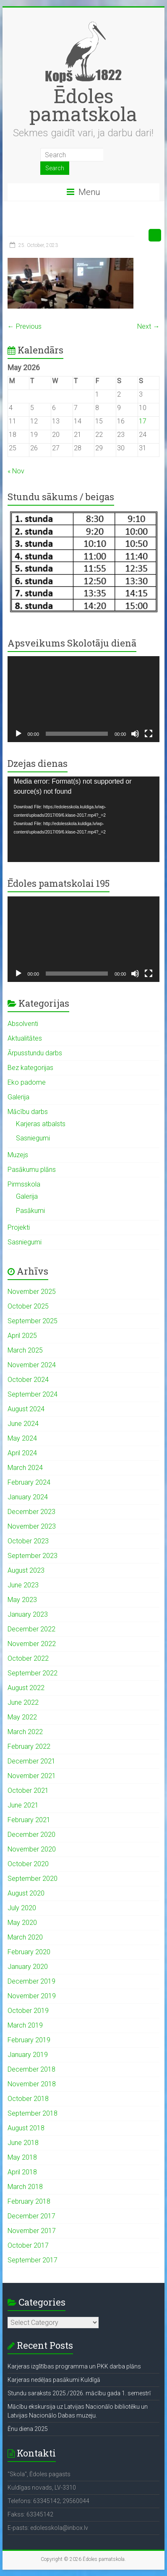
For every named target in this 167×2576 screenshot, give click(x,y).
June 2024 (23, 1424)
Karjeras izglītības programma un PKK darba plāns (74, 2366)
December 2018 (31, 2069)
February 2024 (29, 1482)
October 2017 (28, 2245)
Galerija (18, 1097)
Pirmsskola (24, 1184)
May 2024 (22, 1438)
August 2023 (26, 1570)
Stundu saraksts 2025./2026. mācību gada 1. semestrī (79, 2393)
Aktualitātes (25, 1038)
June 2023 (23, 1585)
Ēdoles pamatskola (83, 104)
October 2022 (28, 1658)
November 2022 (32, 1644)
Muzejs (18, 1155)
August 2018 (26, 2128)
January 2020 (28, 1967)
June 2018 (23, 2143)
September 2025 (32, 1321)
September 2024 (32, 1394)
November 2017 (32, 2231)
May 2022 (22, 1717)
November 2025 (32, 1292)
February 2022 (29, 1746)
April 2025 (22, 1336)
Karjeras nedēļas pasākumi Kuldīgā (54, 2379)
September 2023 (32, 1556)
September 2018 (32, 2113)
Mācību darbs (28, 1112)
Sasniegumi (33, 1138)
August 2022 (26, 1688)
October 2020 (28, 1864)
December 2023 (31, 1512)
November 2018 (32, 2084)
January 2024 (28, 1497)
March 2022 (25, 1732)
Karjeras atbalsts (40, 1124)
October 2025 (28, 1306)
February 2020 (29, 1952)
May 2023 (22, 1600)
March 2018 (25, 2187)
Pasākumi (30, 1211)
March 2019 (25, 2025)
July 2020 (22, 1908)
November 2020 (32, 1849)
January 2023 (28, 1614)
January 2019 (28, 2055)
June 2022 (23, 1702)
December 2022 (31, 1629)
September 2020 (32, 1879)
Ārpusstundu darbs (35, 1053)
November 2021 (32, 1776)
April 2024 (22, 1453)
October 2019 (28, 2011)
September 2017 (32, 2260)
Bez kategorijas (30, 1068)
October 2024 (28, 1380)
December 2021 (31, 1761)
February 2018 (29, 2201)
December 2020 (31, 1835)
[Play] (18, 734)
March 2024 (25, 1468)
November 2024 (32, 1365)
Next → (148, 326)
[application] (84, 699)
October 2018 (28, 2099)
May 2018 (22, 2157)
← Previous (25, 326)
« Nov (16, 471)
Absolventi (23, 1024)
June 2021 (23, 1805)
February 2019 (29, 2040)
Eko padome (27, 1082)
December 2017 (31, 2216)
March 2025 (25, 1350)
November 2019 (32, 1996)
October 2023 (28, 1541)
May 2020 (22, 1923)
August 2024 (26, 1409)
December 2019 (31, 1981)
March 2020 (25, 1937)
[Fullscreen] (148, 734)
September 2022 (32, 1673)
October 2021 (28, 1790)
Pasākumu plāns (32, 1170)
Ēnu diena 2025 (28, 2428)
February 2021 (29, 1820)
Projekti (19, 1227)
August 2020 (26, 1893)
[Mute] (135, 734)
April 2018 (22, 2172)
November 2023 (32, 1526)
